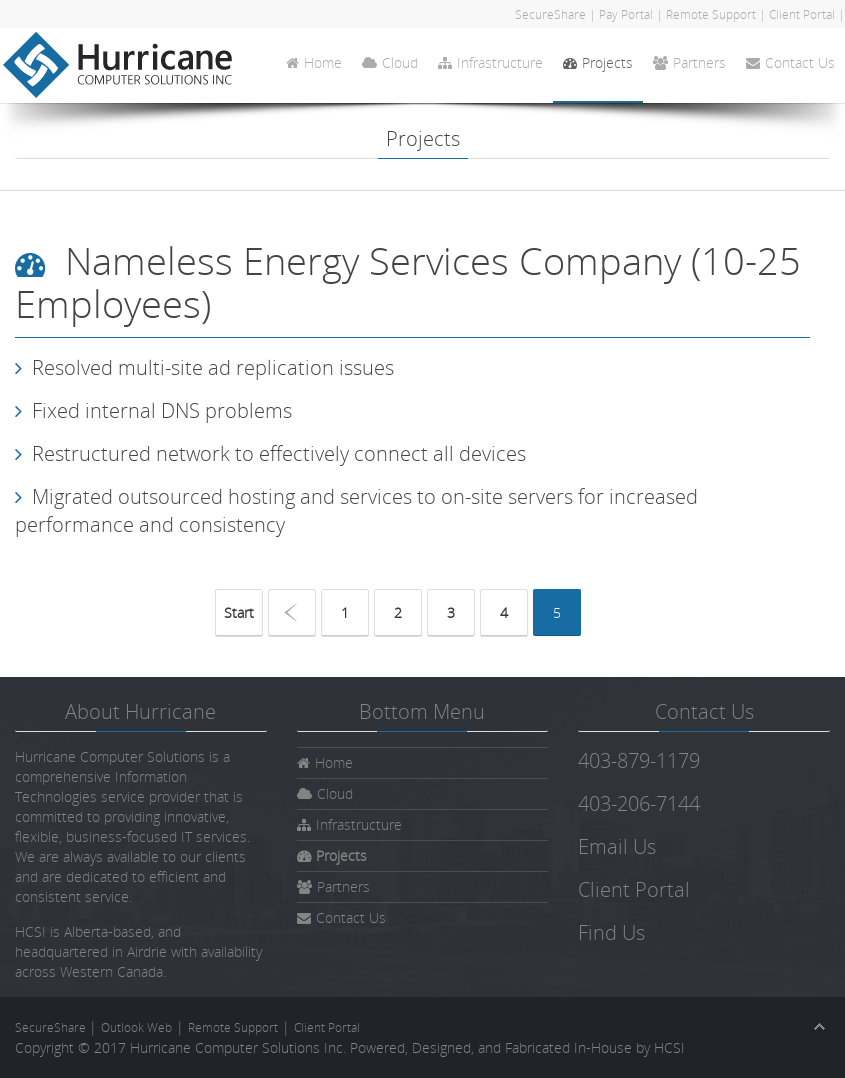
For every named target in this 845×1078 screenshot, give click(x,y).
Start (239, 612)
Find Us (611, 932)
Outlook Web (136, 1027)
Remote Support (711, 14)
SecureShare (552, 14)
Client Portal (802, 14)
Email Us (617, 846)
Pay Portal (626, 14)
